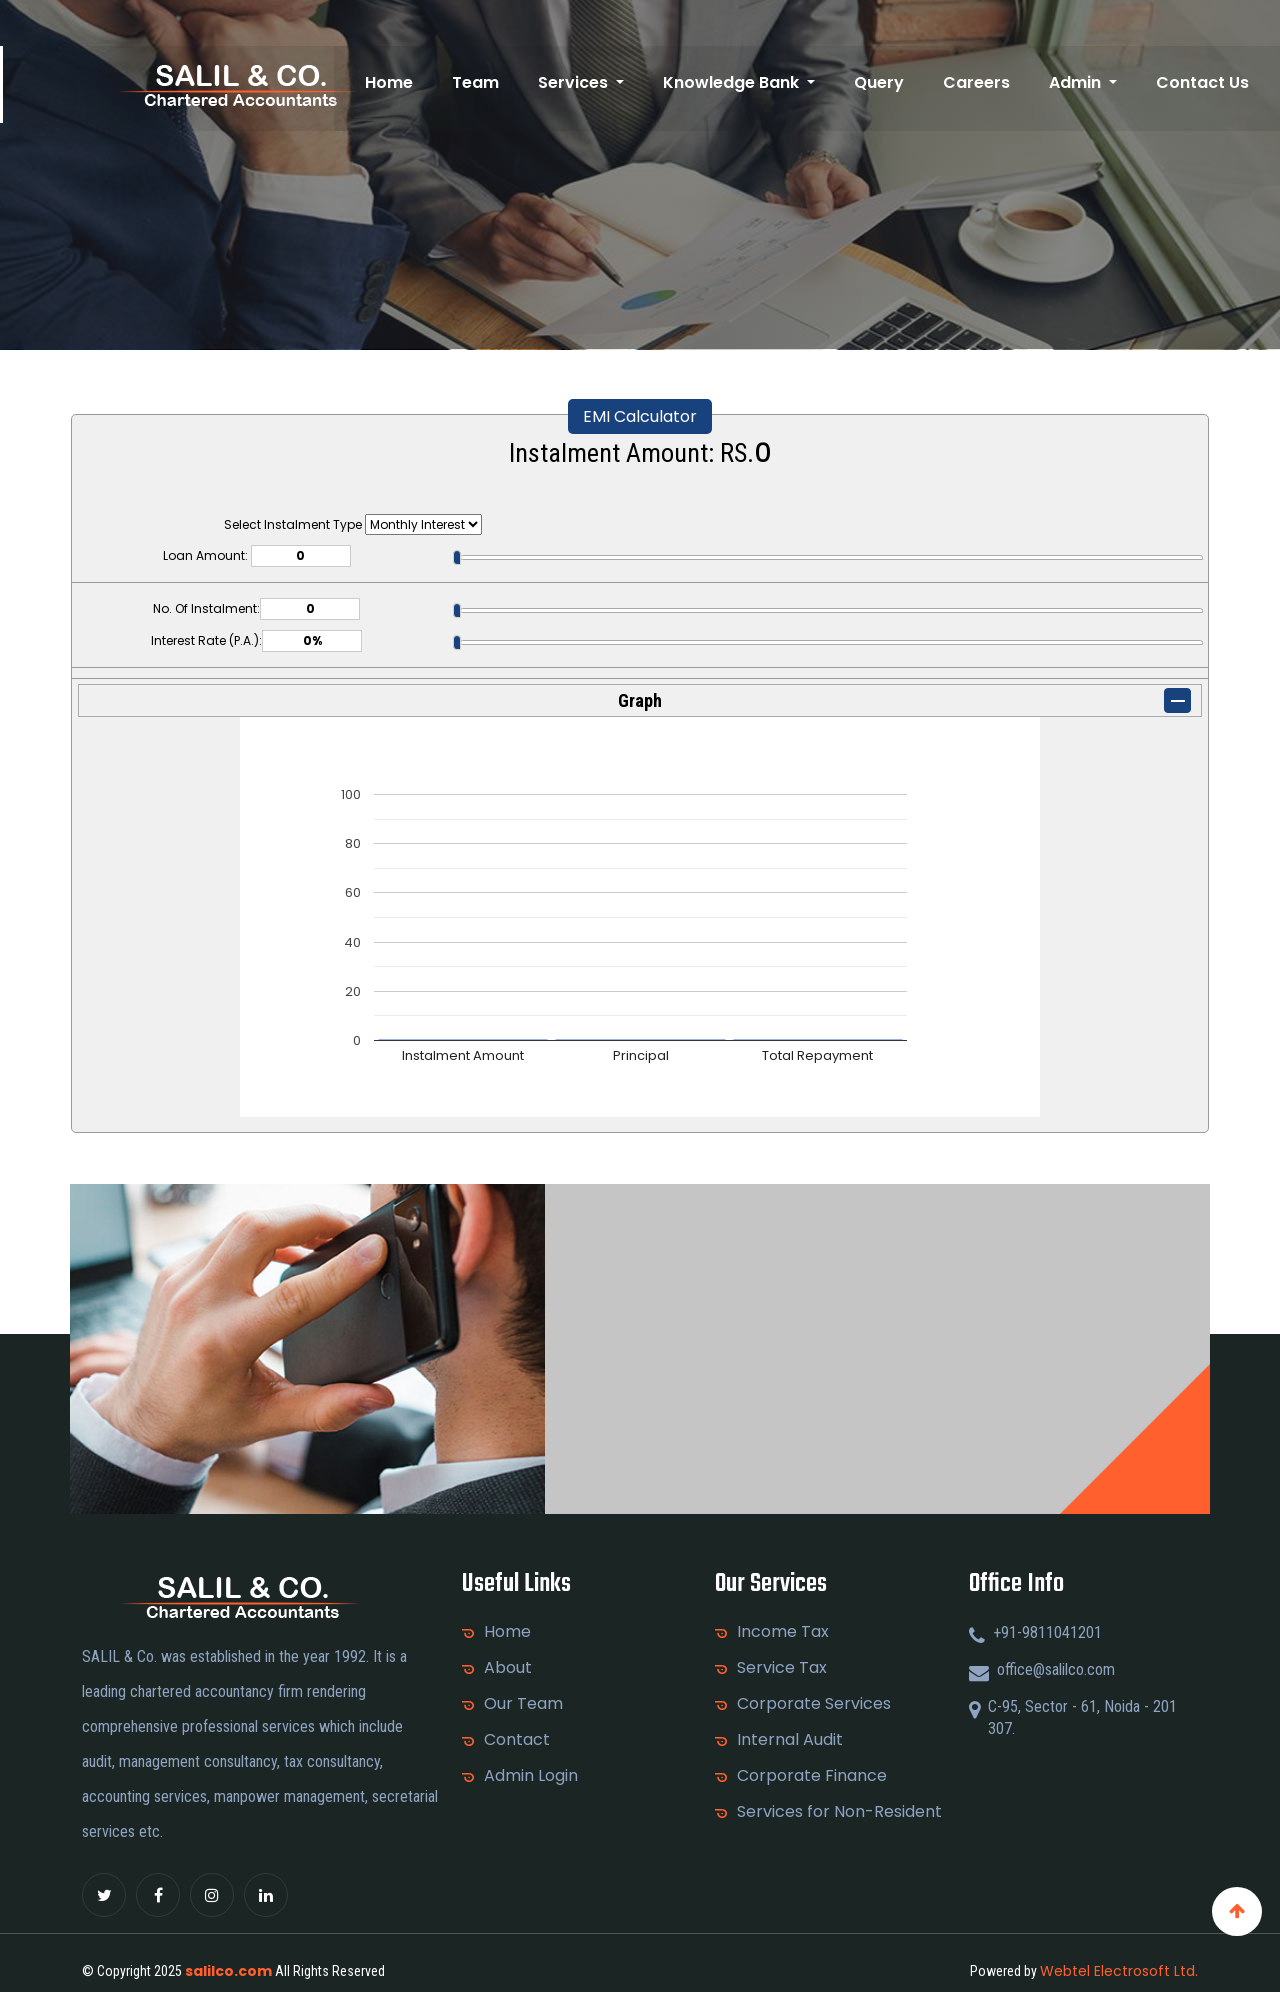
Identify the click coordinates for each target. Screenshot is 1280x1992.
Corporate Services (814, 1704)
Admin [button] (1084, 82)
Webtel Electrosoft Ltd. (1119, 1971)
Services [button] (601, 82)
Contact (517, 1740)
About (508, 1668)
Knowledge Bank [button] (754, 82)
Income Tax (783, 1632)
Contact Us (1204, 82)
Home (424, 82)
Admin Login (531, 1776)
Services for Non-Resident (839, 1812)
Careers (987, 82)
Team (506, 82)
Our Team (523, 1704)
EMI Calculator (640, 416)
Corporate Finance (812, 1776)
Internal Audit (790, 1740)
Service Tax (782, 1668)
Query (895, 82)
